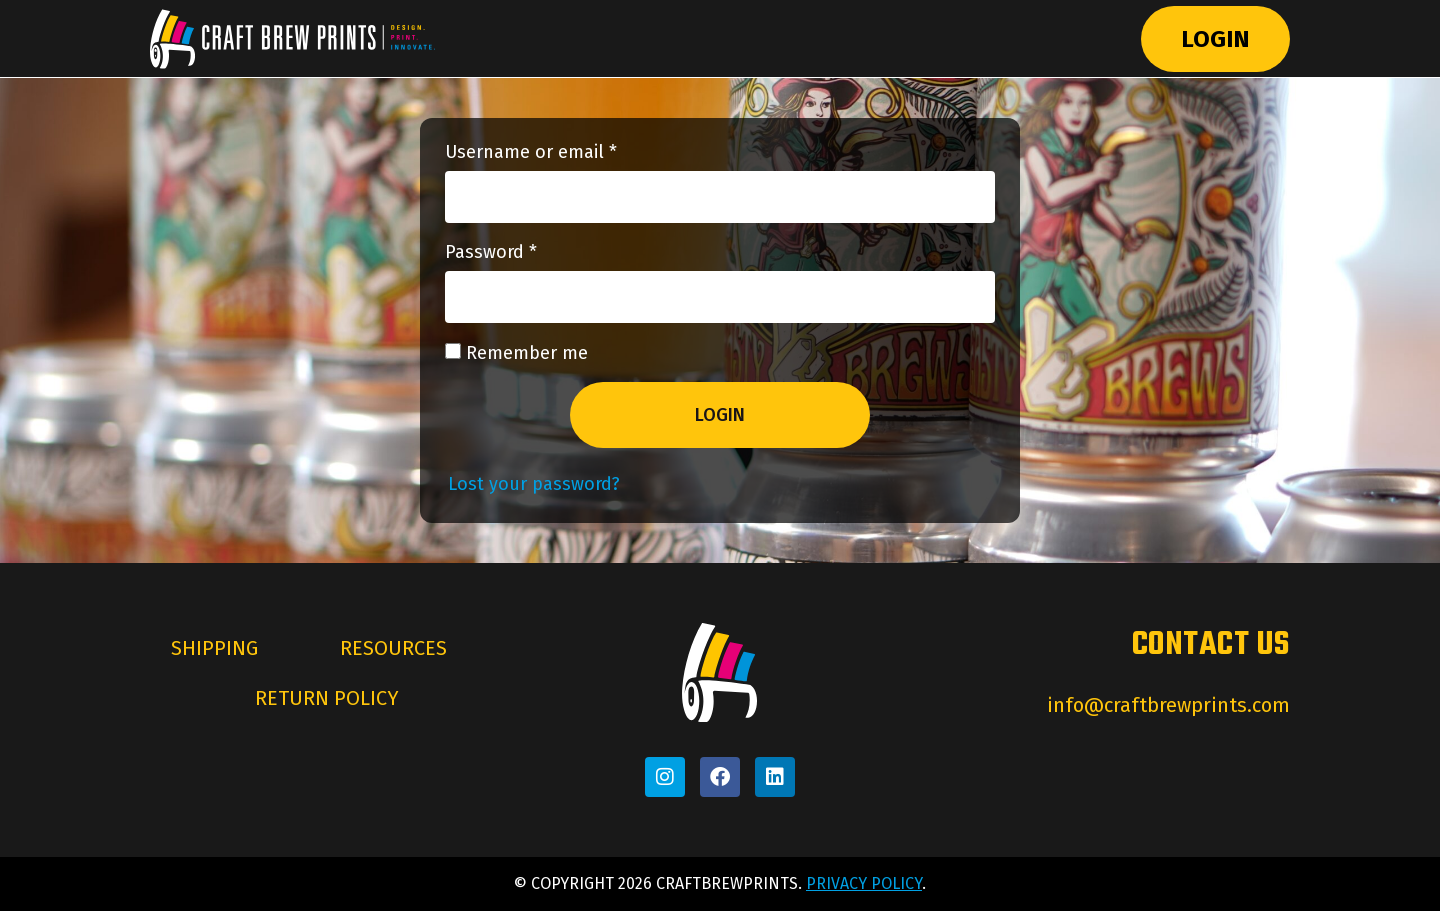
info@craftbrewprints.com (1168, 706)
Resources (393, 649)
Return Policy (327, 699)
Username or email (567, 153)
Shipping (214, 649)
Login (1215, 39)
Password (527, 253)
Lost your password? (534, 485)
